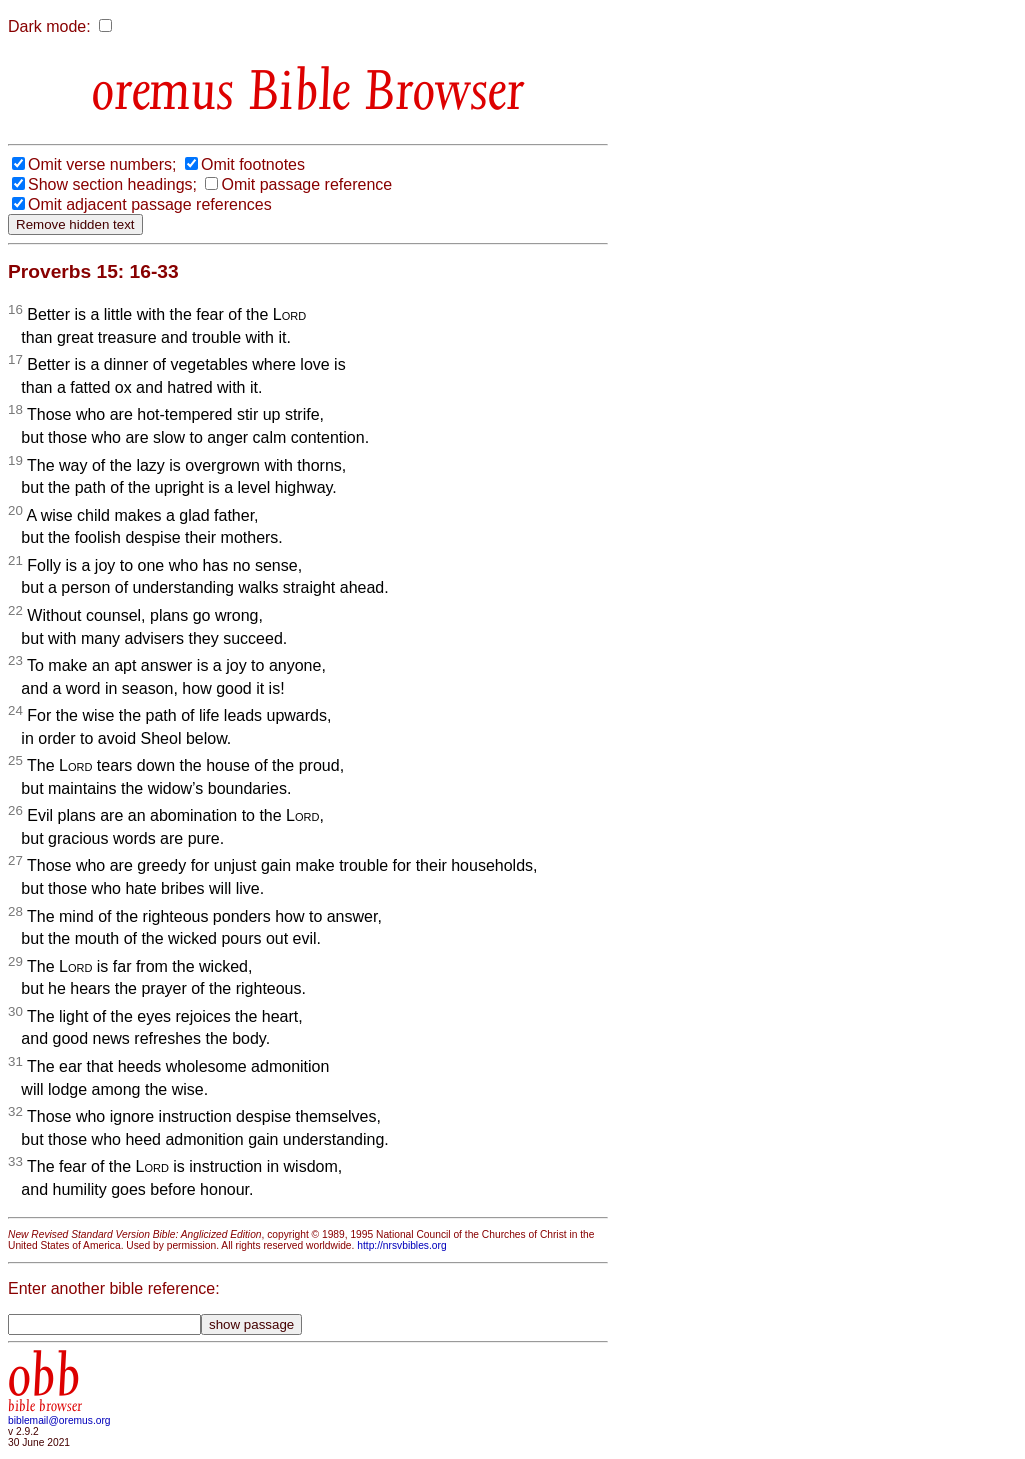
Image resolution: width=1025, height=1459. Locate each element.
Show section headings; (112, 184)
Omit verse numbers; (102, 164)
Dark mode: (49, 26)
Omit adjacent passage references (150, 204)
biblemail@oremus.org (59, 1420)
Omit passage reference (306, 184)
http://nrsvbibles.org (401, 1245)
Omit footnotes (253, 164)
